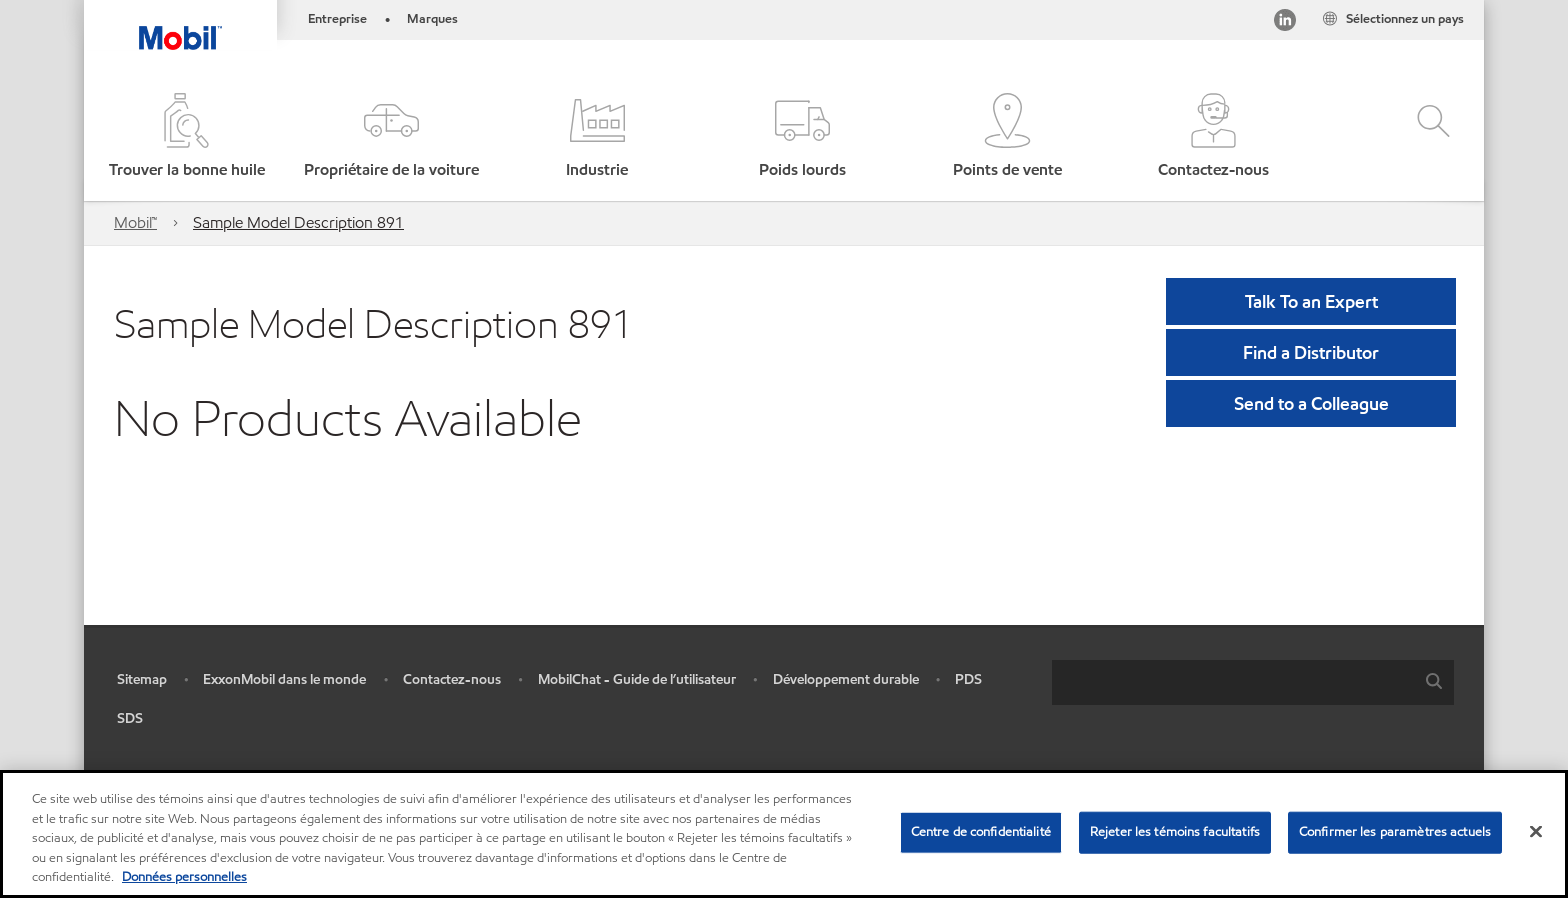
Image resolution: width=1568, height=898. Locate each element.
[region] (784, 834)
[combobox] (1253, 682)
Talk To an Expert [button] (1311, 301)
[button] (391, 137)
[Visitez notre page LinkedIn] (1285, 23)
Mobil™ (135, 222)
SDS (130, 718)
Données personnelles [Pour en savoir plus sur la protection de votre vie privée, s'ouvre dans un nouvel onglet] (184, 877)
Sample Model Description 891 (298, 222)
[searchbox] (1233, 682)
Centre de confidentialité (981, 832)
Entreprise (337, 19)
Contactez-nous (452, 679)
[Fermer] (1536, 832)
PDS (968, 679)
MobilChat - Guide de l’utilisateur (637, 679)
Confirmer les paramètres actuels (1395, 832)
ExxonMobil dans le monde (284, 679)
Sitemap (142, 679)
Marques (432, 19)
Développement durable (846, 679)
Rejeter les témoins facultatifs (1175, 832)
